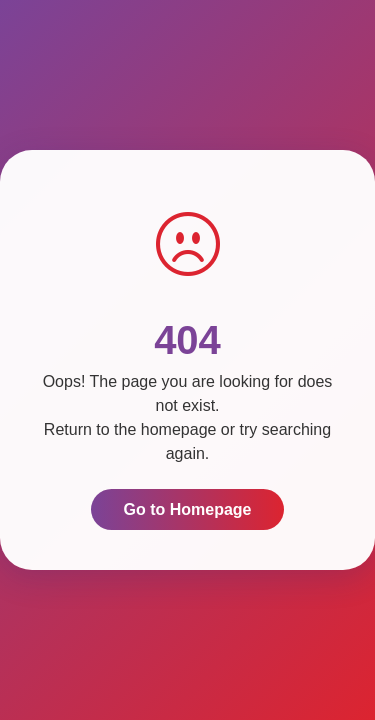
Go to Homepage (187, 509)
